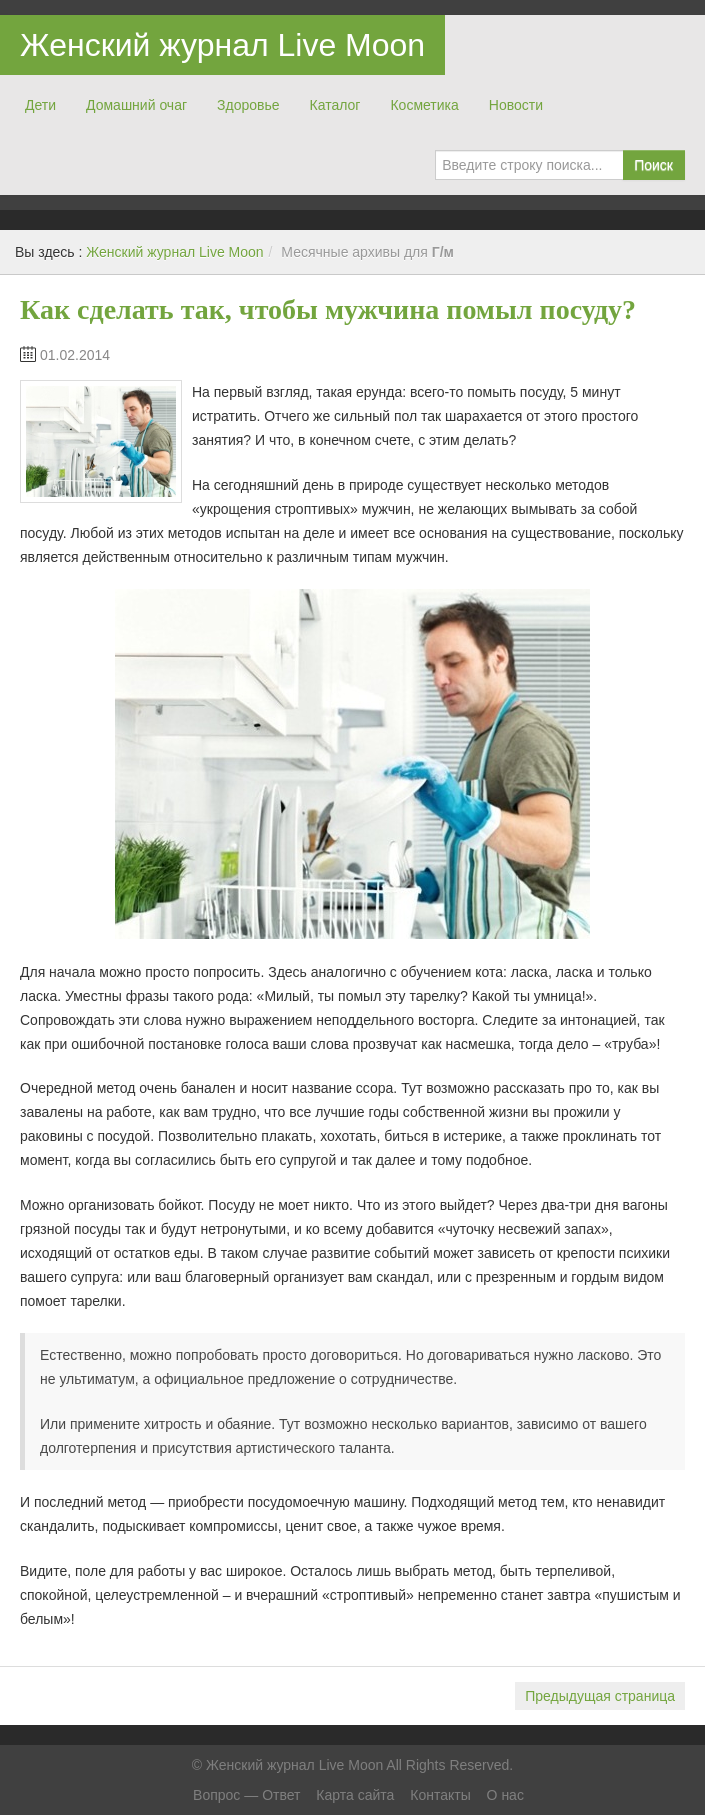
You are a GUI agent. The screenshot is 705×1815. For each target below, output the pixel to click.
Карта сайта (355, 1795)
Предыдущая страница (600, 1696)
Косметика (424, 105)
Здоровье (248, 105)
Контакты (440, 1795)
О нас (505, 1795)
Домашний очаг (136, 105)
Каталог (335, 105)
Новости (516, 105)
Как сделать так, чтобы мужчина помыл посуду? (328, 309)
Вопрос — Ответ (246, 1795)
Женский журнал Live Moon (222, 45)
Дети (40, 105)
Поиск (653, 165)
